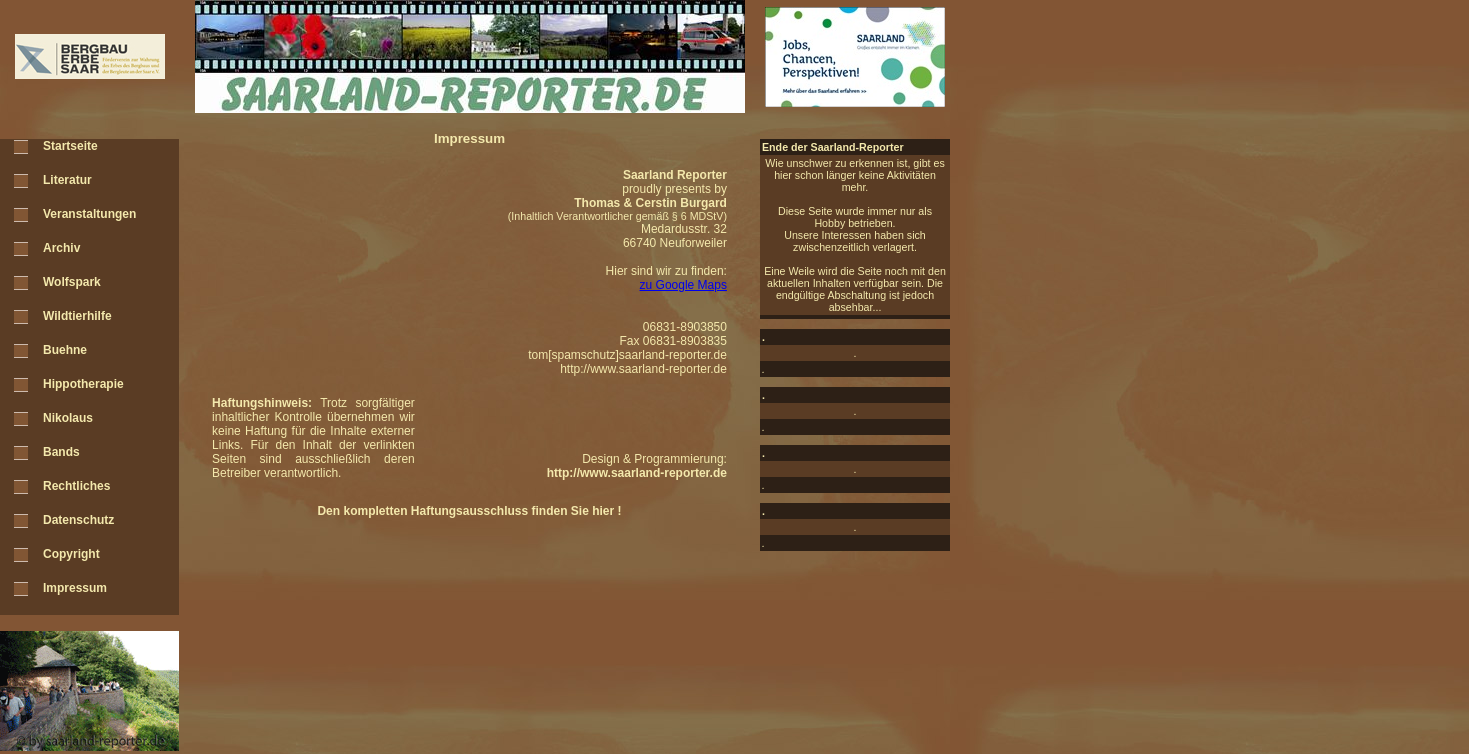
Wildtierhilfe (77, 316)
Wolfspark (72, 282)
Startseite (70, 146)
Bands (61, 452)
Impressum (75, 588)
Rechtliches (76, 486)
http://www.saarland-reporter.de (643, 369)
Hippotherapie (83, 384)
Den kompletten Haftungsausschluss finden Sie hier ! (469, 511)
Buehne (65, 350)
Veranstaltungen (89, 214)
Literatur (67, 180)
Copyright (71, 554)
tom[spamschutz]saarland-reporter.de (627, 355)
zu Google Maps (683, 285)
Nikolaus (68, 418)
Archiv (61, 248)
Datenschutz (78, 520)
